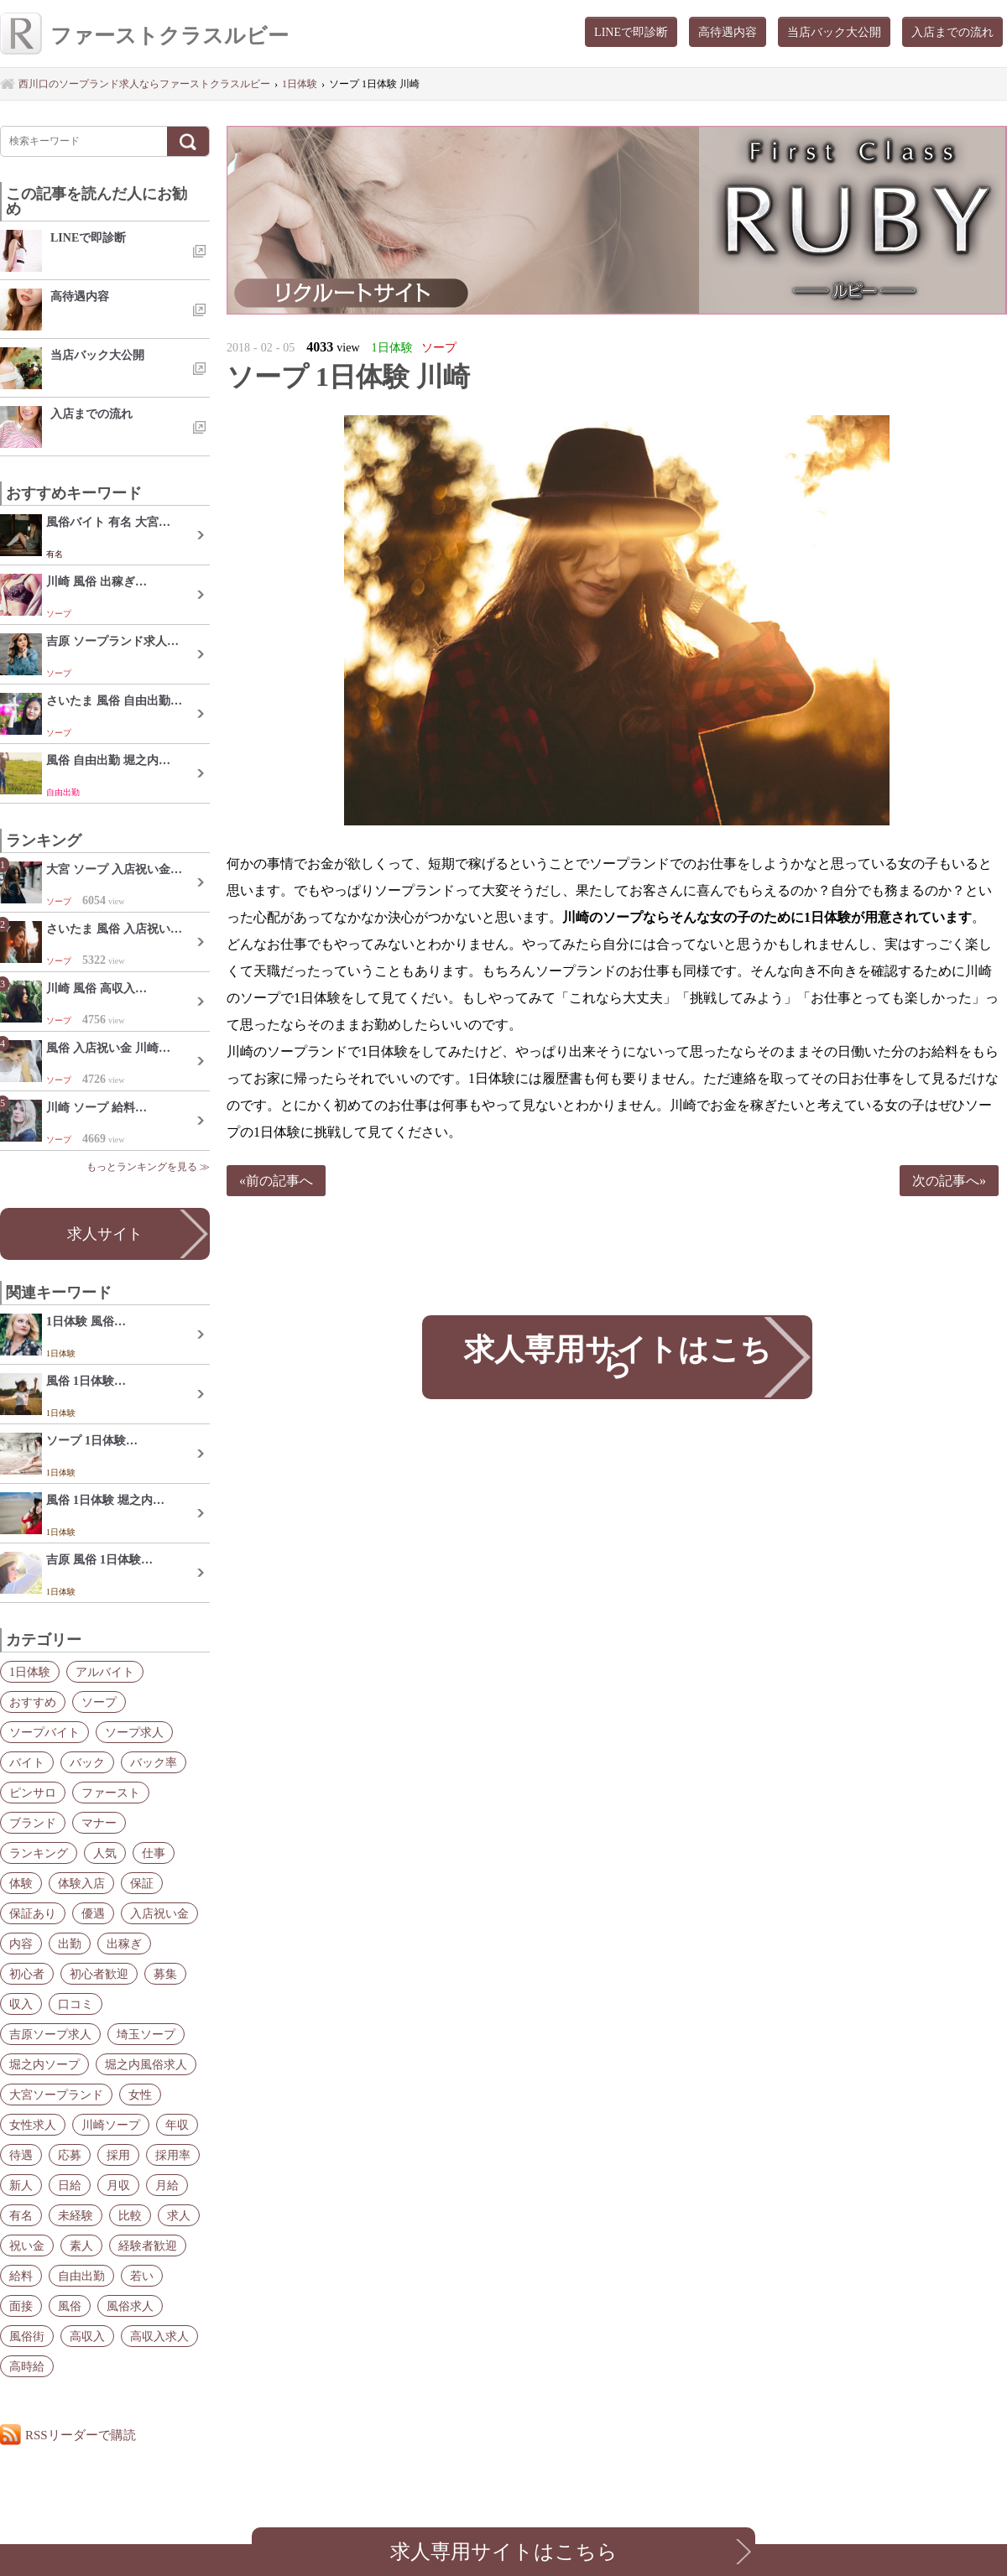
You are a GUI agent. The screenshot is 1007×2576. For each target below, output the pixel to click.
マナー (99, 1823)
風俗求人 (130, 2306)
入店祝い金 (159, 1913)
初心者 (26, 1974)
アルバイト (105, 1672)
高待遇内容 (727, 32)
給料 (21, 2276)
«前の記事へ (276, 1181)
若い (142, 2276)
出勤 (69, 1943)
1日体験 (29, 1672)
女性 (140, 2094)
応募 (69, 2155)
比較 (130, 2215)
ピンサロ (32, 1792)
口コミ (75, 2004)
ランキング (38, 1853)
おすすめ (32, 1702)
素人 (81, 2245)
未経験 (75, 2215)
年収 (177, 2125)
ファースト (110, 1792)
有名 (21, 2215)
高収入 (87, 2336)
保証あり (32, 1913)
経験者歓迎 (147, 2245)
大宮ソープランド (56, 2094)
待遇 (21, 2155)
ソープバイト (44, 1732)
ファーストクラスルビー (144, 35)
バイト (26, 1762)
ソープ (99, 1702)
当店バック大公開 (834, 32)
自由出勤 (81, 2276)
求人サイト (105, 1233)
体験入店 (81, 1883)
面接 (21, 2306)
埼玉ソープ (146, 2034)
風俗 (69, 2306)
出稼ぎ (124, 1943)
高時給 (26, 2366)
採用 (118, 2155)
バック (87, 1762)
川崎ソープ (110, 2125)
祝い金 (26, 2245)
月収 (118, 2185)
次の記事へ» (949, 1181)
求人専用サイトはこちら (616, 1357)
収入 (21, 2004)
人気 (105, 1853)
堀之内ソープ (44, 2064)
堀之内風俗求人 (146, 2064)
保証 (142, 1883)
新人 (21, 2185)
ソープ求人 (134, 1732)
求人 (178, 2215)
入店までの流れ (952, 32)
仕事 (153, 1853)
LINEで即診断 (631, 32)
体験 (21, 1883)
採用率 (172, 2155)
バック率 (153, 1762)
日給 (69, 2185)
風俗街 (26, 2336)
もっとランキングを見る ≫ (148, 1167)
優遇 (93, 1913)
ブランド (32, 1823)
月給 (167, 2185)
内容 (21, 1943)
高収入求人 (159, 2336)
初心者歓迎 (99, 1974)
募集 (165, 1974)
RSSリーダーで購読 (80, 2434)
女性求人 (32, 2125)
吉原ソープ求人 (50, 2034)
